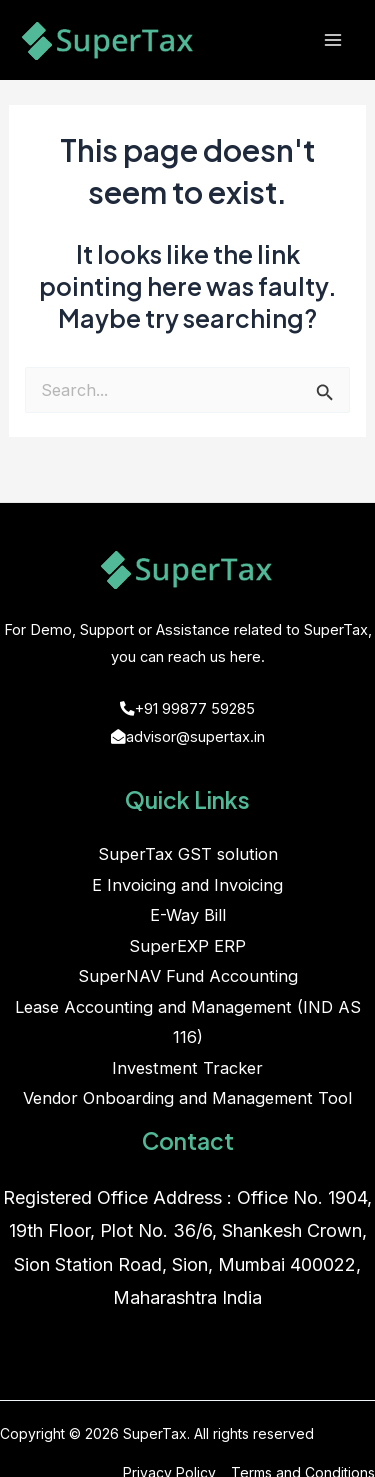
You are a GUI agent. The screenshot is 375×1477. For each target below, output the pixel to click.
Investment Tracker (187, 1068)
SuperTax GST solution (188, 854)
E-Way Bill (188, 915)
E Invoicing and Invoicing (187, 885)
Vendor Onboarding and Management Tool (187, 1098)
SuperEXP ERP (187, 946)
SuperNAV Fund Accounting (188, 976)
